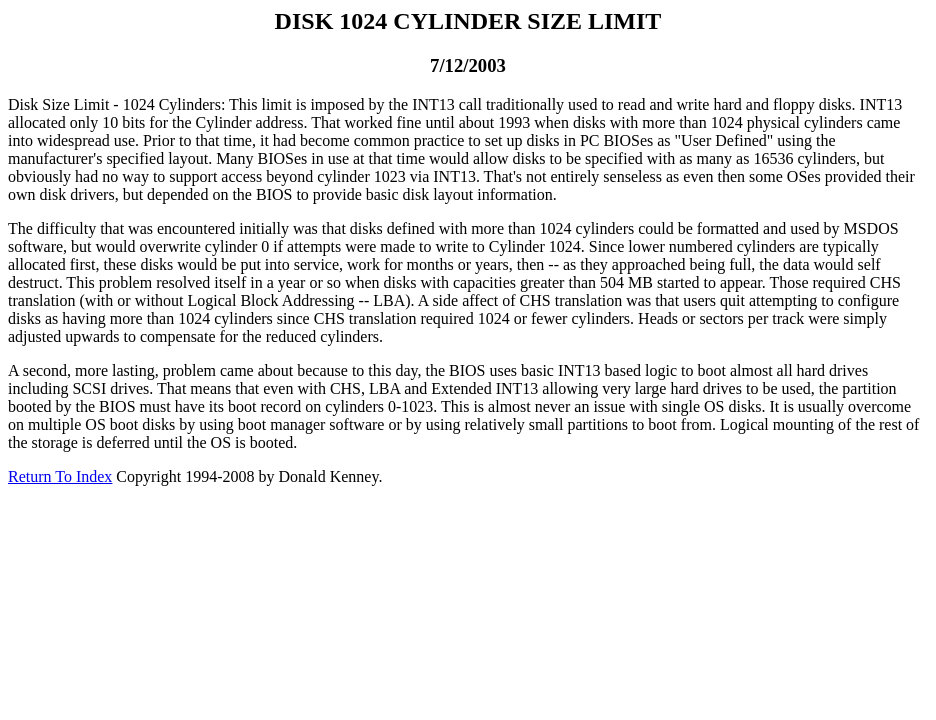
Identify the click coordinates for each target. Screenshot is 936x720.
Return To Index (60, 476)
